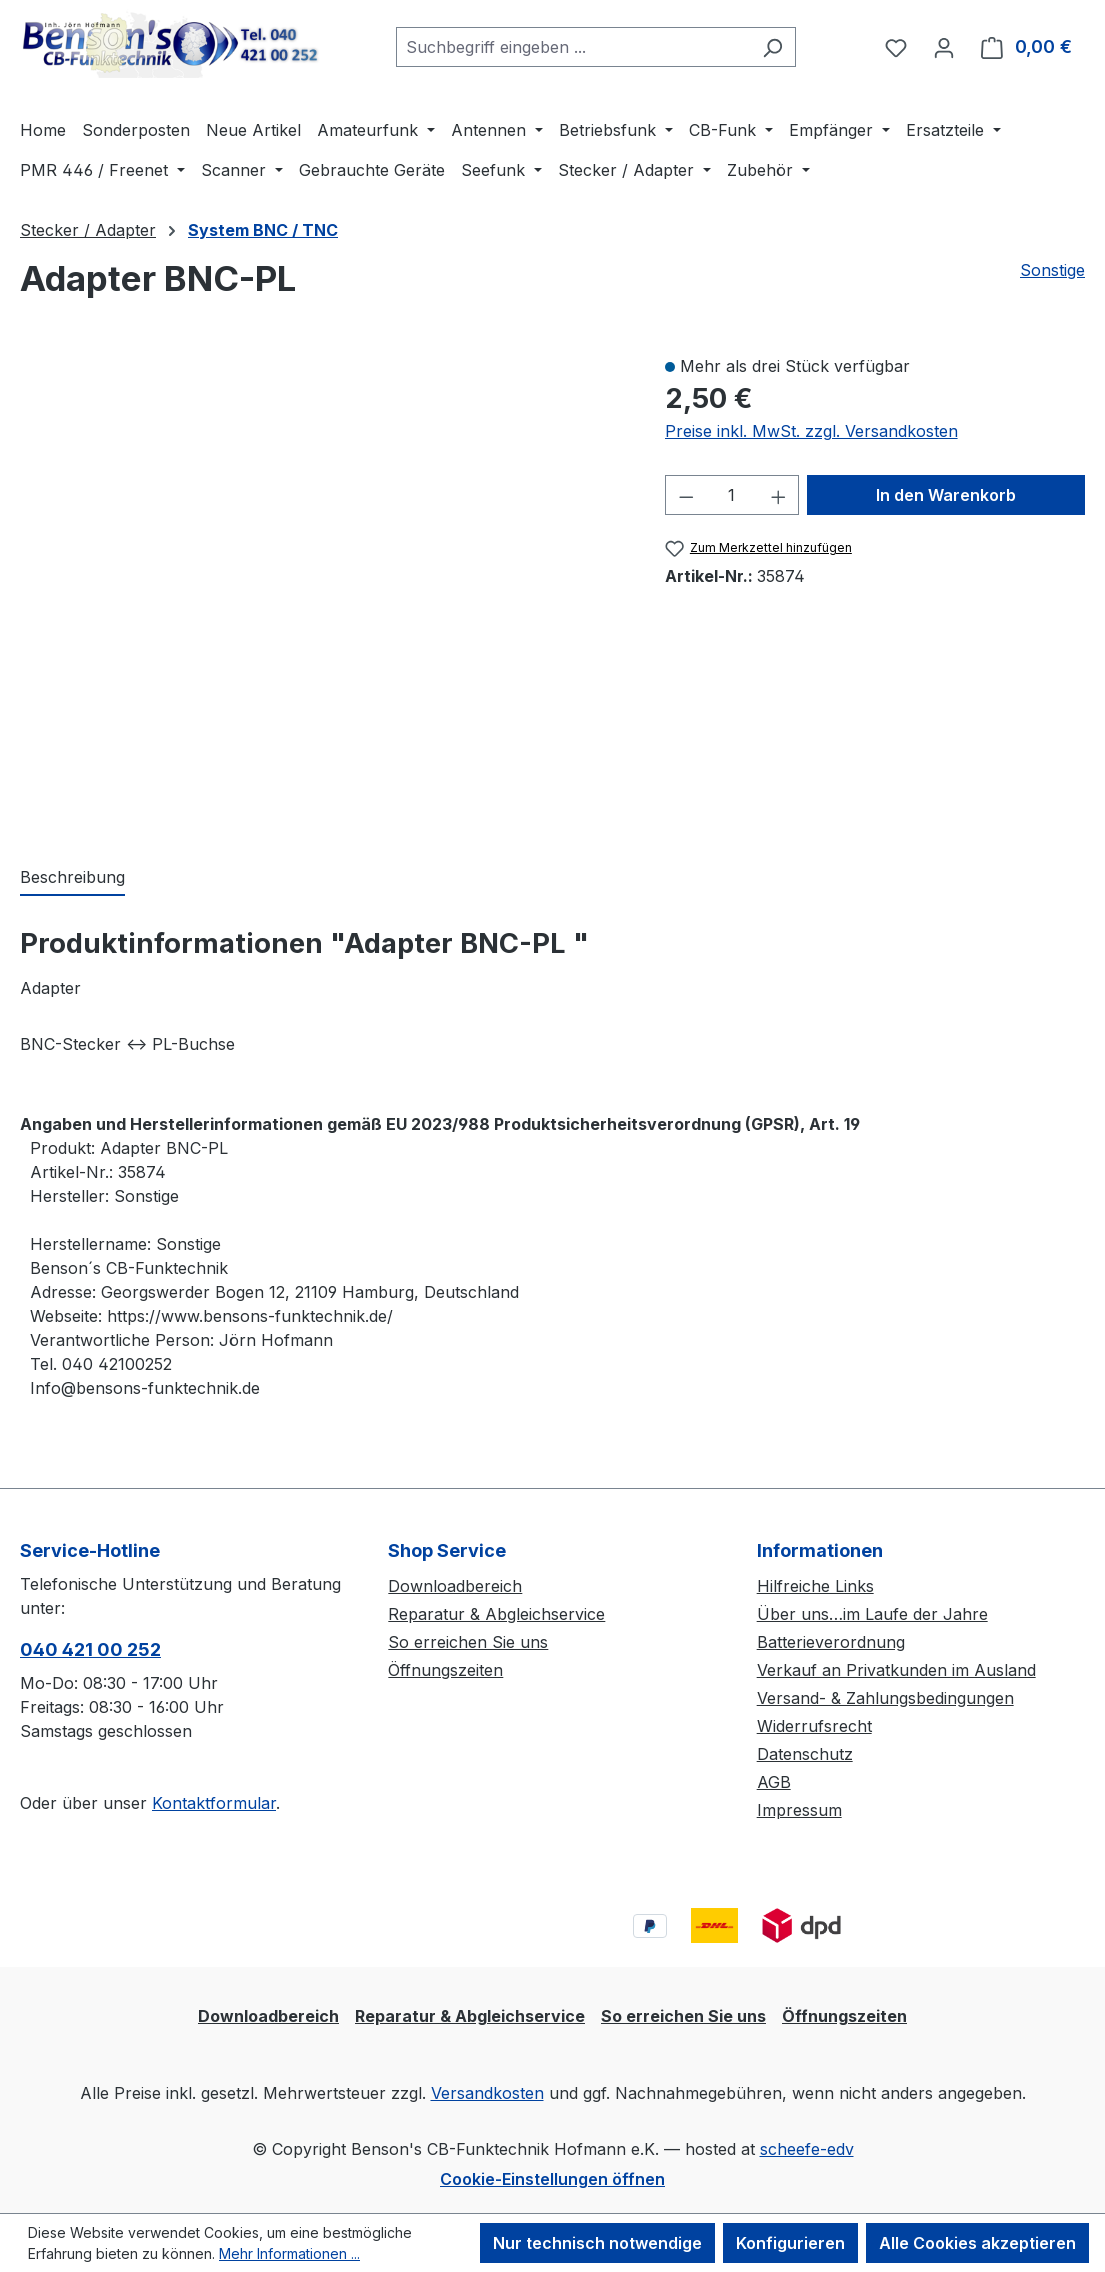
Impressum (799, 1810)
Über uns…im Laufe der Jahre (872, 1614)
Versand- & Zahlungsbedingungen (885, 1698)
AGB (774, 1782)
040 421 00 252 (90, 1649)
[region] (322, 589)
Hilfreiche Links (815, 1586)
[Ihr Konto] (944, 47)
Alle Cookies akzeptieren (977, 2243)
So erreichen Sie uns (468, 1642)
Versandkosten (487, 2093)
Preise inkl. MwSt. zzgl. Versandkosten (811, 431)
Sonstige (1052, 270)
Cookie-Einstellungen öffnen (552, 2179)
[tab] (72, 878)
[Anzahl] (732, 495)
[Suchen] (772, 47)
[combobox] (573, 47)
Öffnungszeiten (445, 1670)
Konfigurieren (790, 2243)
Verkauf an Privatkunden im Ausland (896, 1670)
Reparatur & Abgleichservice (496, 1614)
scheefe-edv (807, 2149)
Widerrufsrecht (814, 1726)
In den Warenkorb (946, 495)
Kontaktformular (214, 1803)
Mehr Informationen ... (289, 2253)
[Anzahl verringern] (686, 495)
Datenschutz (805, 1754)
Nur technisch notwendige (597, 2243)
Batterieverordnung (831, 1642)
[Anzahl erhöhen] (779, 495)
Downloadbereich (455, 1586)
